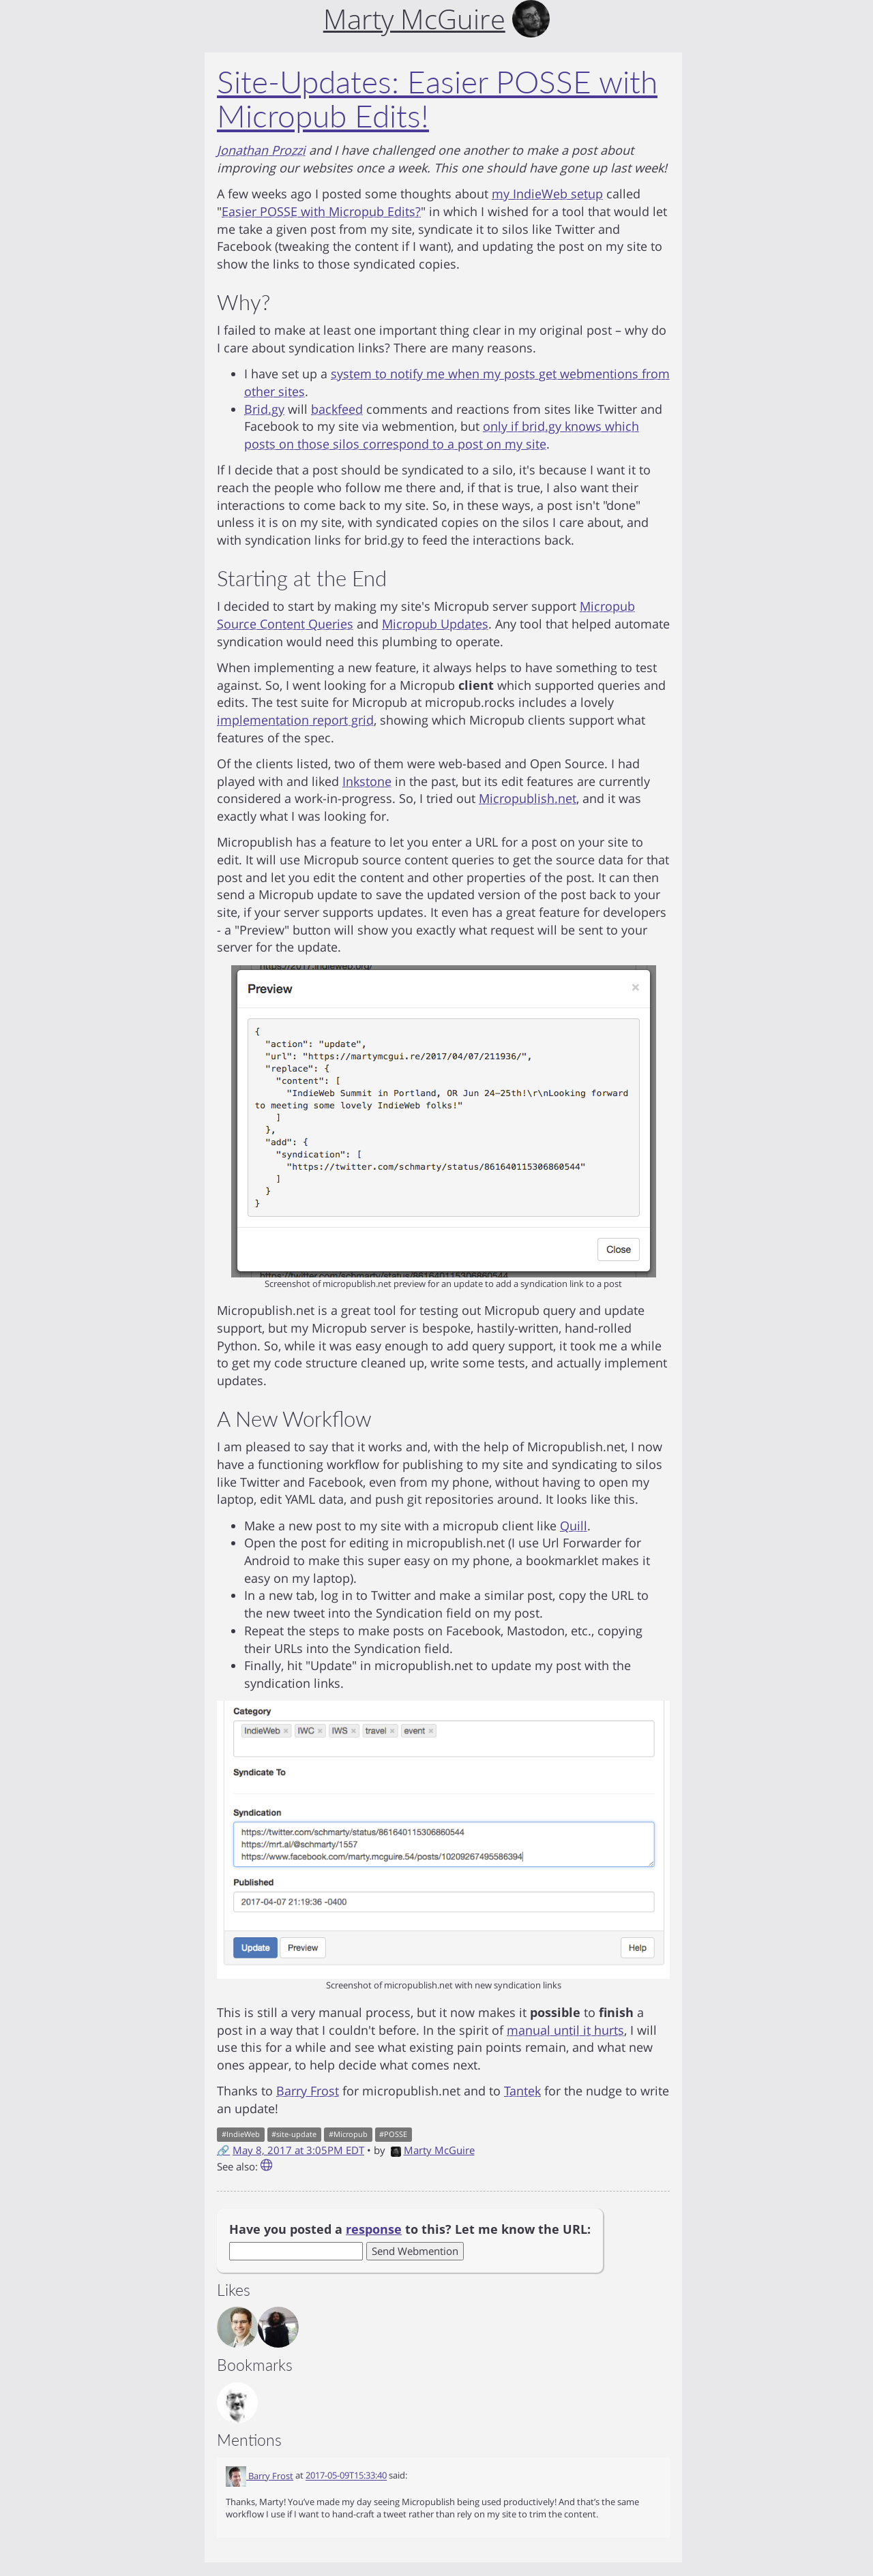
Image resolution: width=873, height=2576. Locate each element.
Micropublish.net (527, 798)
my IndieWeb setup (547, 193)
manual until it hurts (565, 2030)
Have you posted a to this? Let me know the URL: (410, 2229)
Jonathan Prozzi (261, 150)
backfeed (337, 409)
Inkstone (366, 781)
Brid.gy (264, 409)
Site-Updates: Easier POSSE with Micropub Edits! (437, 99)
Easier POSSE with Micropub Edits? (321, 211)
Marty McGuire (433, 2150)
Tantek (522, 2090)
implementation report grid (295, 720)
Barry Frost (307, 2090)
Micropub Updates (435, 624)
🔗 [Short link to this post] (223, 2150)
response (374, 2229)
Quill (573, 1525)
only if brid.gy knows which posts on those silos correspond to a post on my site (441, 435)
